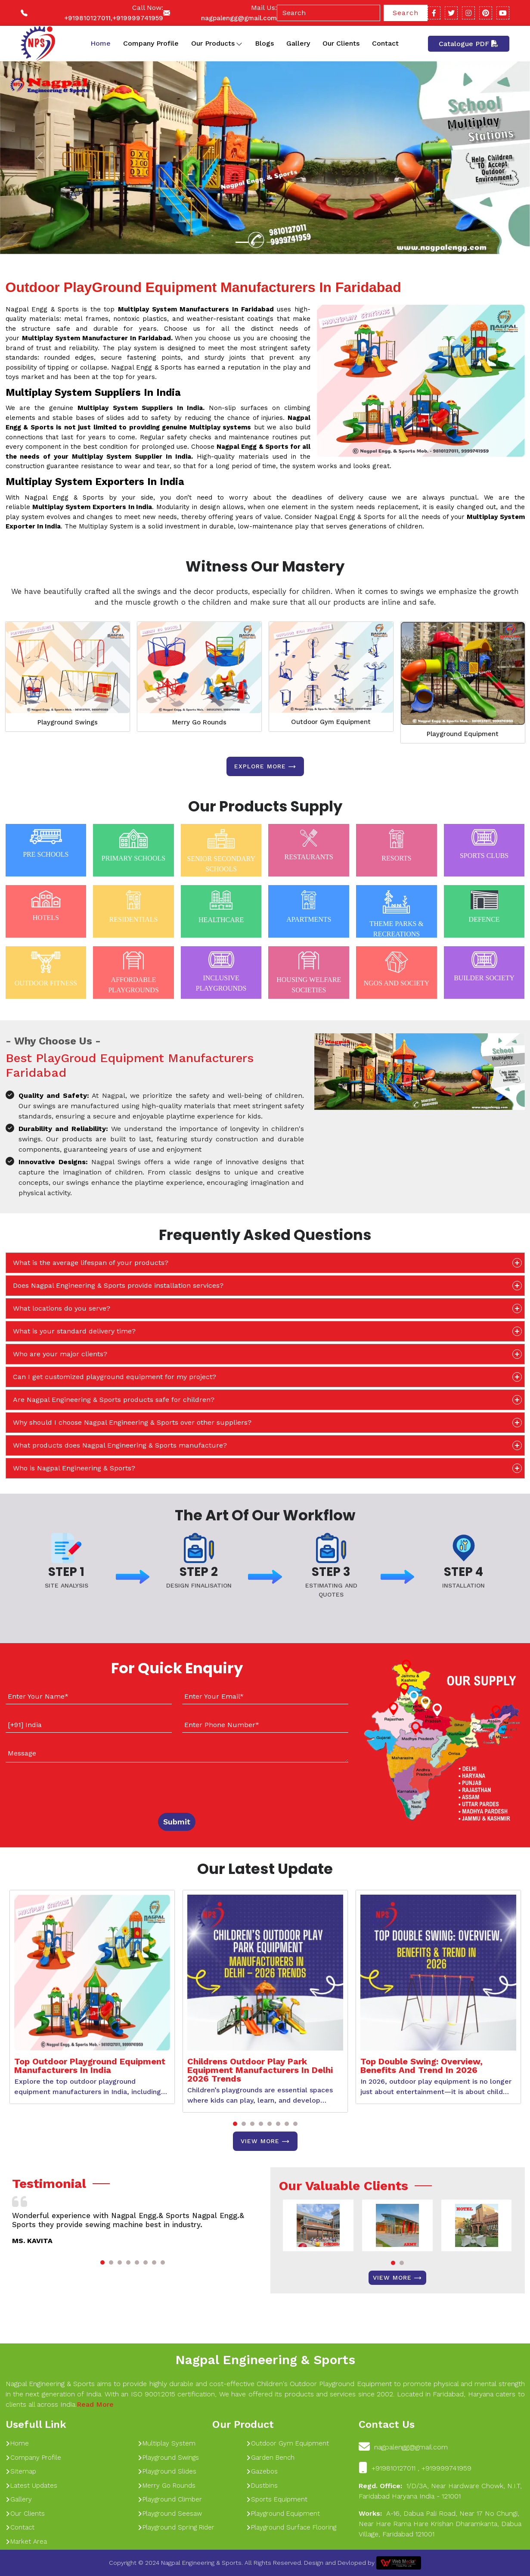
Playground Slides (167, 2471)
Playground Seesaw (170, 2513)
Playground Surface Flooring (291, 2527)
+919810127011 (87, 18)
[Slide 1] (242, 242)
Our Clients (341, 43)
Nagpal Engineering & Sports (265, 2359)
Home (100, 43)
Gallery (298, 43)
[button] (235, 2124)
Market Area (26, 2541)
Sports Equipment (276, 2499)
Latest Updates (31, 2485)
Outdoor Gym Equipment (331, 722)
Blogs (264, 43)
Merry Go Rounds (199, 722)
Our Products (216, 43)
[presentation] (58, 1785)
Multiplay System (166, 2443)
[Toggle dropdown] (239, 43)
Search (405, 13)
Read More (95, 2404)
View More (265, 2141)
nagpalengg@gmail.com (239, 18)
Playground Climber (170, 2499)
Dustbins (262, 2485)
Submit (176, 1821)
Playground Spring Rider (176, 2527)
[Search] (328, 13)
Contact (385, 43)
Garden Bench (270, 2457)
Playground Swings (67, 722)
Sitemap (21, 2471)
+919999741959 (137, 18)
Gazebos (262, 2471)
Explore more (265, 766)
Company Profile (151, 43)
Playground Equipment (463, 734)
